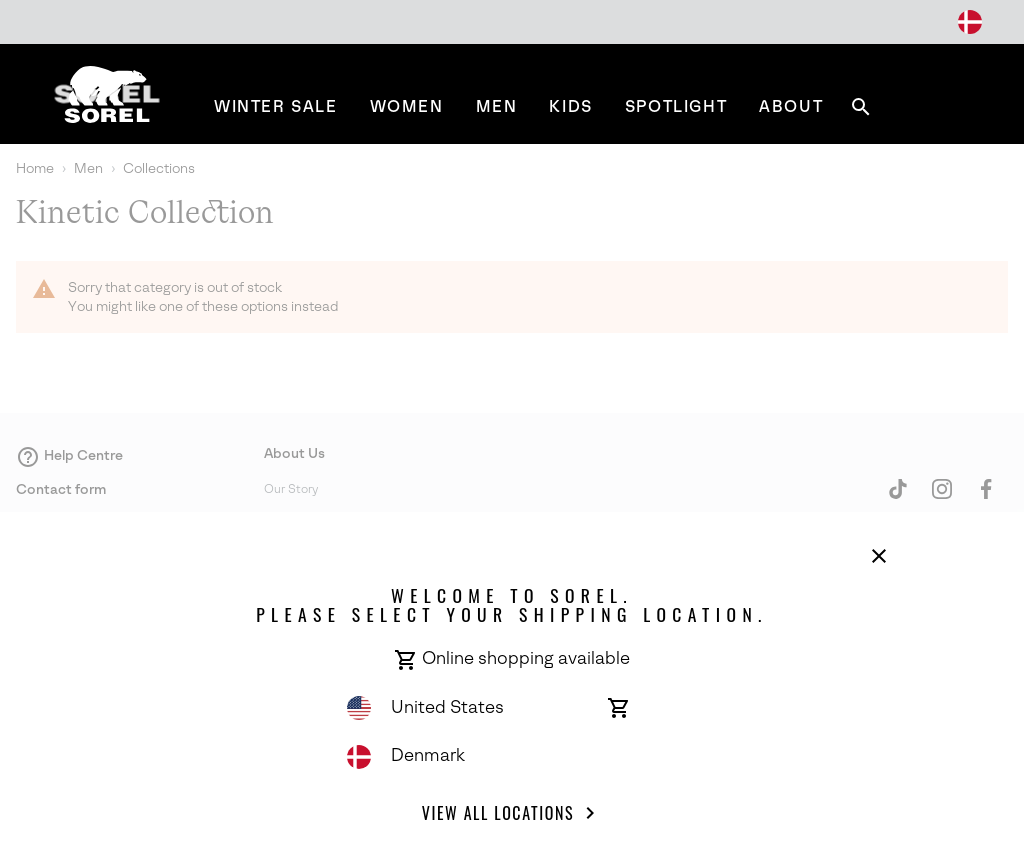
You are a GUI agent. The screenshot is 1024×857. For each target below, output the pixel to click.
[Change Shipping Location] (970, 22)
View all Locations (512, 813)
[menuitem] (276, 106)
